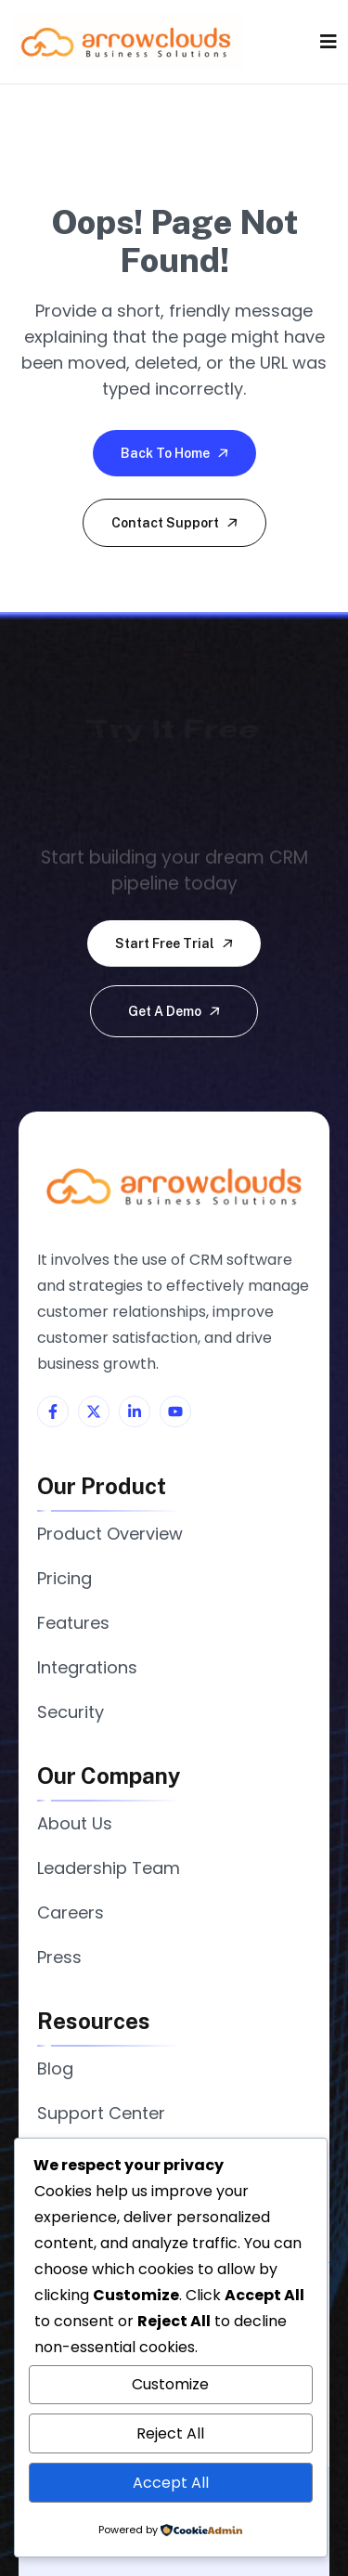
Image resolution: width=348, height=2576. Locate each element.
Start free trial (175, 943)
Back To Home (176, 453)
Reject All (170, 2433)
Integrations (87, 1667)
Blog (55, 2068)
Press (59, 1957)
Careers (70, 1912)
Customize (170, 2384)
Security (70, 1712)
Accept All (171, 2482)
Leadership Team (108, 1868)
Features (73, 1622)
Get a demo (175, 1011)
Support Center (101, 2113)
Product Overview (110, 1533)
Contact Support (175, 522)
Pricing (64, 1578)
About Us (74, 1823)
